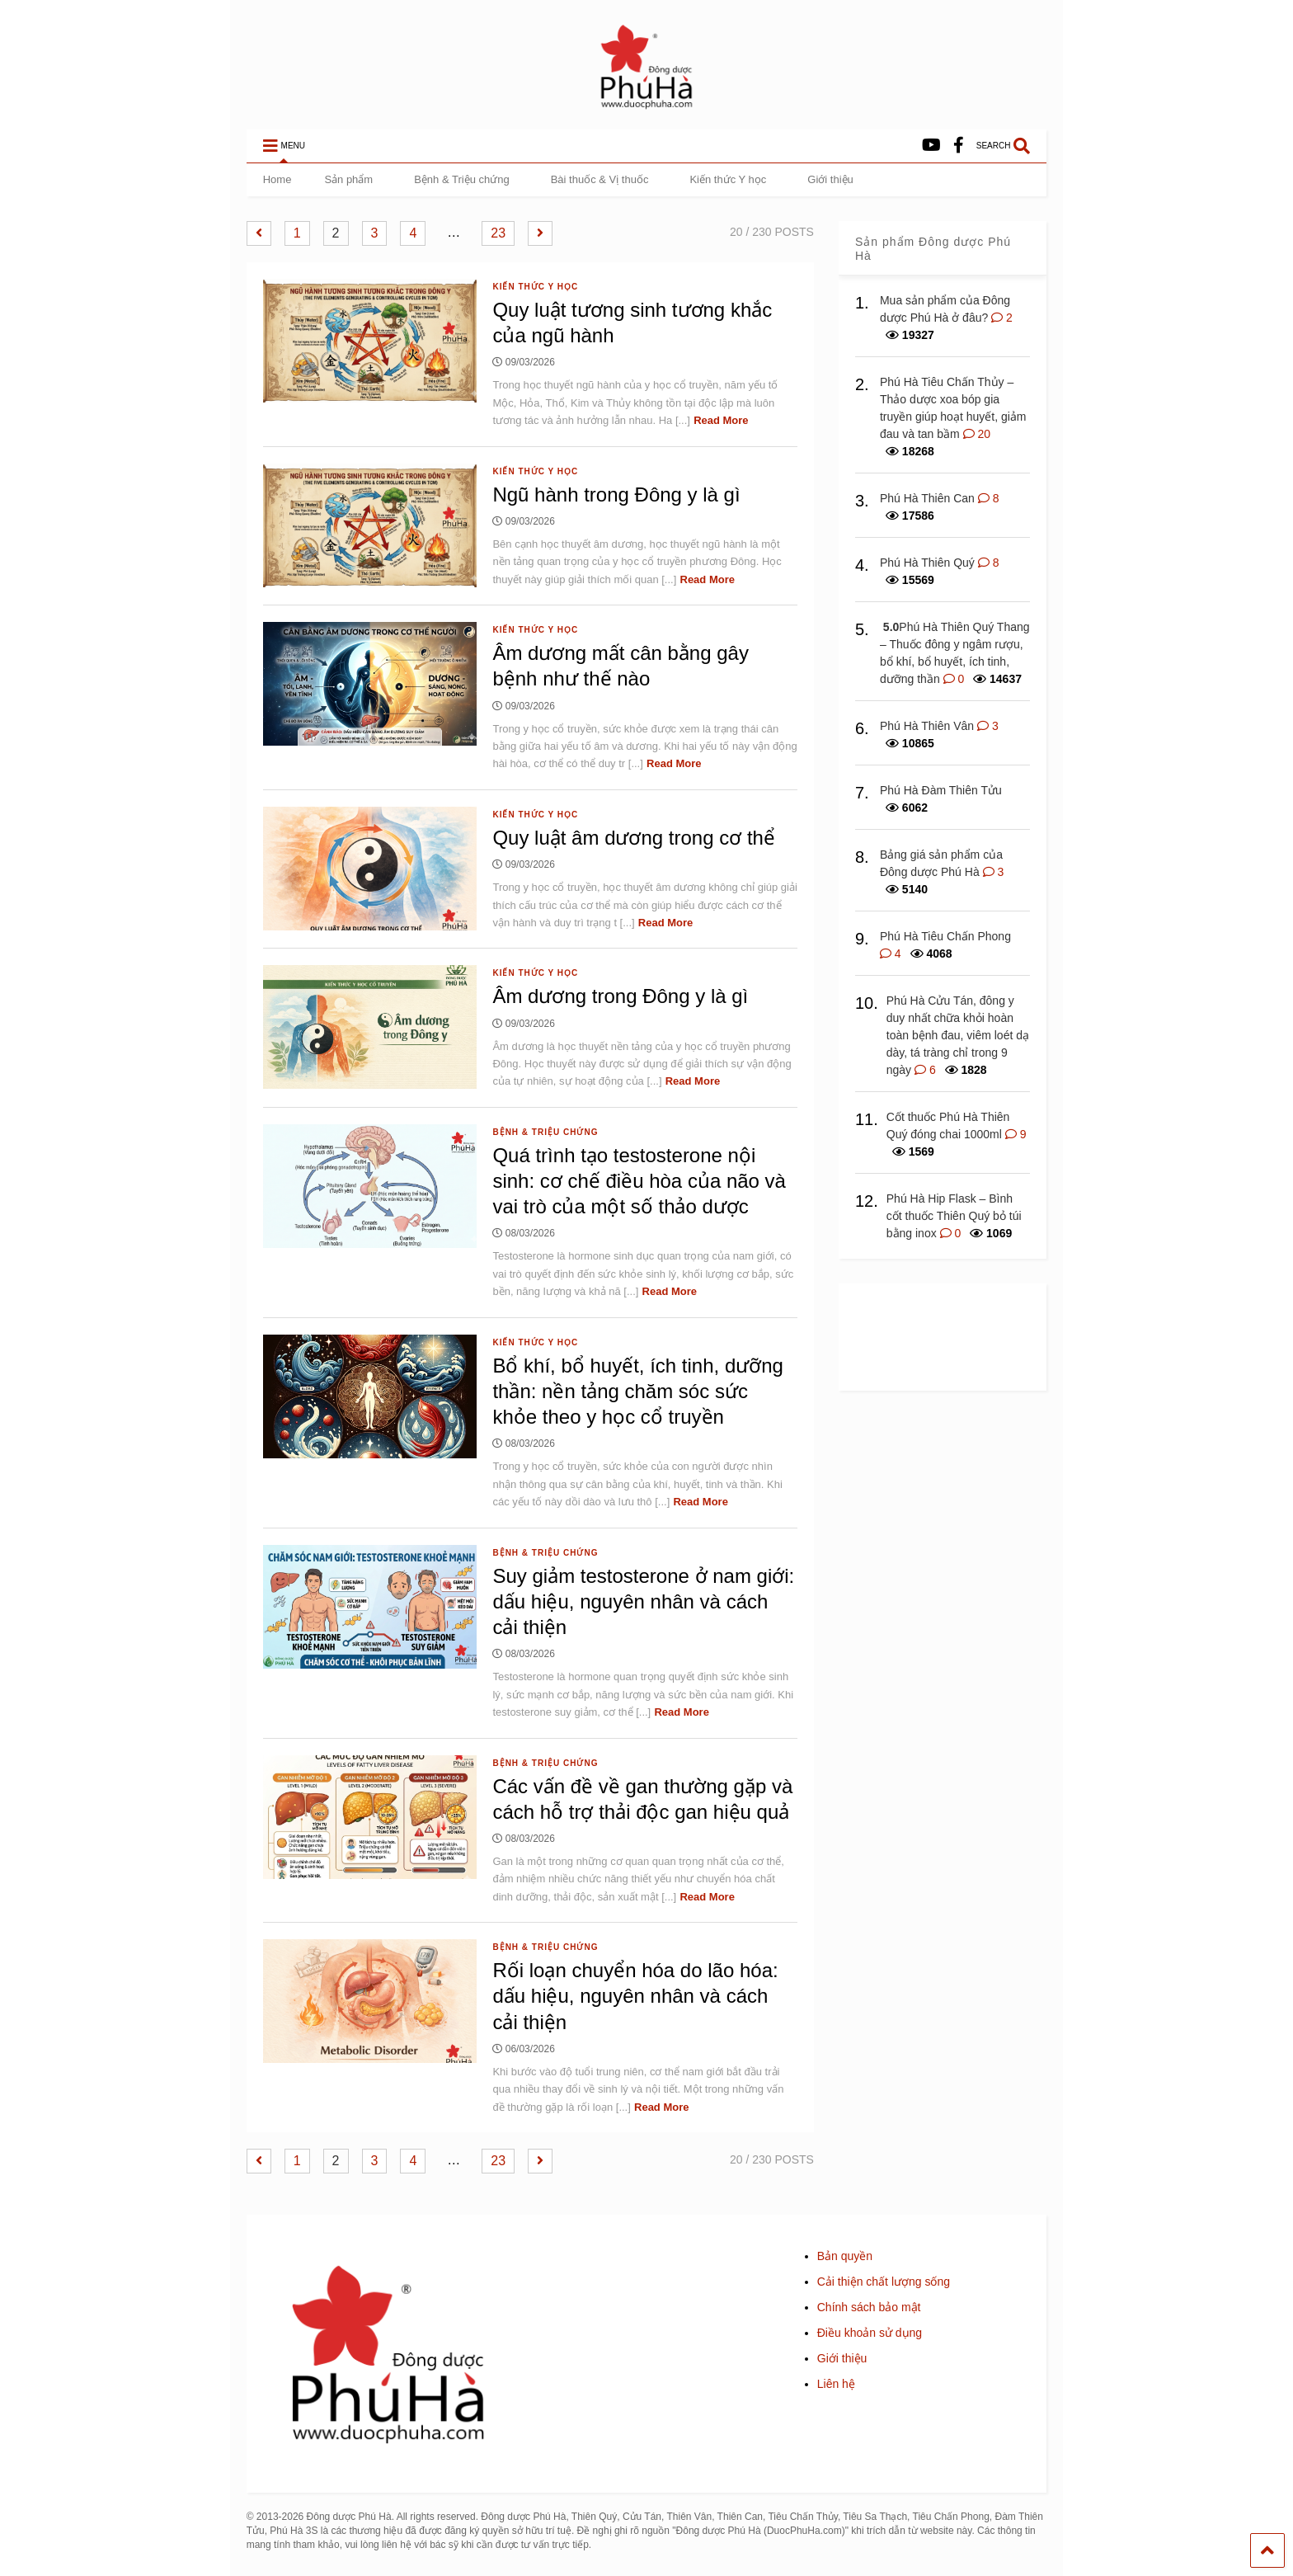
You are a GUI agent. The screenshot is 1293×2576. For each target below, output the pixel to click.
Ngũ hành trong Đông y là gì (616, 494)
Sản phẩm (348, 179)
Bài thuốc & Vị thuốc (600, 179)
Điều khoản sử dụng (869, 2332)
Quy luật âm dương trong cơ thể (633, 837)
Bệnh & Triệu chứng (462, 179)
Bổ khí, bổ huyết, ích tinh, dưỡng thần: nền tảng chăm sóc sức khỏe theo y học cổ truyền (637, 1391)
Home (277, 179)
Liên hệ (836, 2383)
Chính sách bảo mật (869, 2307)
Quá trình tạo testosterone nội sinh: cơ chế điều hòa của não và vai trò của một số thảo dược (639, 1180)
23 (498, 233)
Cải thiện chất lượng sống (883, 2281)
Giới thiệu (830, 179)
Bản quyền (844, 2256)
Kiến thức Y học (727, 179)
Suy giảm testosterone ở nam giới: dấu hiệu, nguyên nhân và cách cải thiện (643, 1601)
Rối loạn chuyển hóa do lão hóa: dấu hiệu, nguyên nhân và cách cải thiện (635, 1995)
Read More (721, 420)
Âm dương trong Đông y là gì (620, 996)
